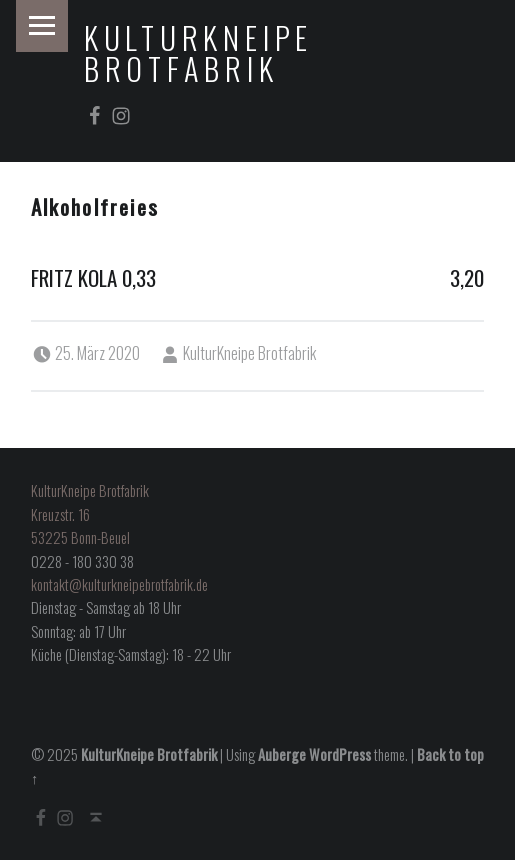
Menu (42, 26)
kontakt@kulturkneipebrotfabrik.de (119, 584)
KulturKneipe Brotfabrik (198, 52)
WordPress (340, 754)
